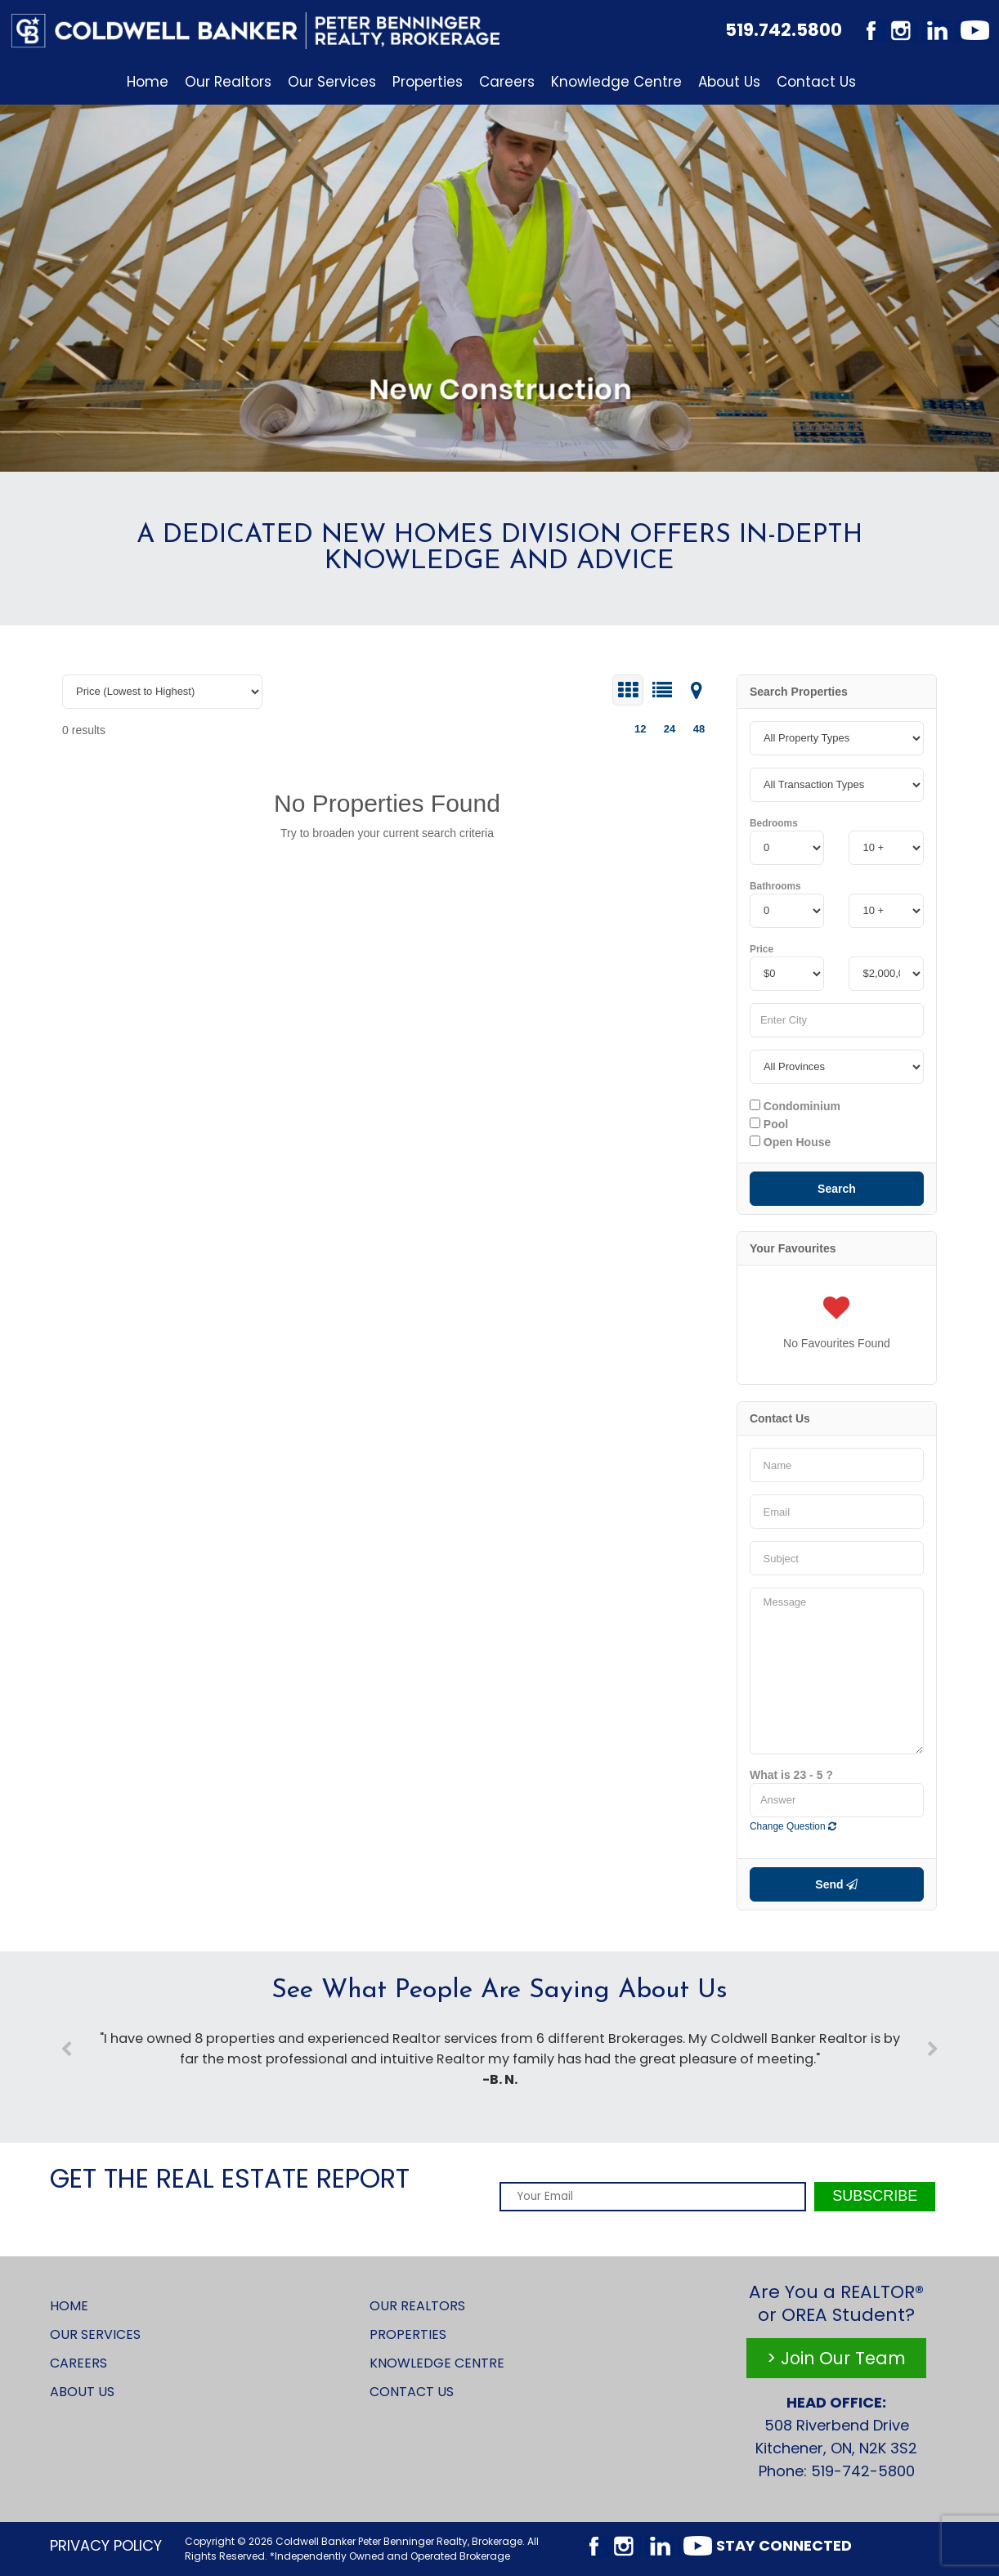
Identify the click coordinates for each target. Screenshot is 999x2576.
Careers (507, 82)
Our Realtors (228, 82)
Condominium (795, 1106)
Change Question (793, 1826)
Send (836, 1884)
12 (640, 729)
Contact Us (816, 82)
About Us (729, 82)
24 (669, 729)
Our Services (332, 82)
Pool (769, 1124)
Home (147, 82)
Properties (427, 82)
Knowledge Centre (616, 82)
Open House (790, 1142)
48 (699, 729)
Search (837, 1188)
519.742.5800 (783, 30)
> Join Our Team (836, 2358)
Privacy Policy (106, 2545)
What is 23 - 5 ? (791, 1774)
